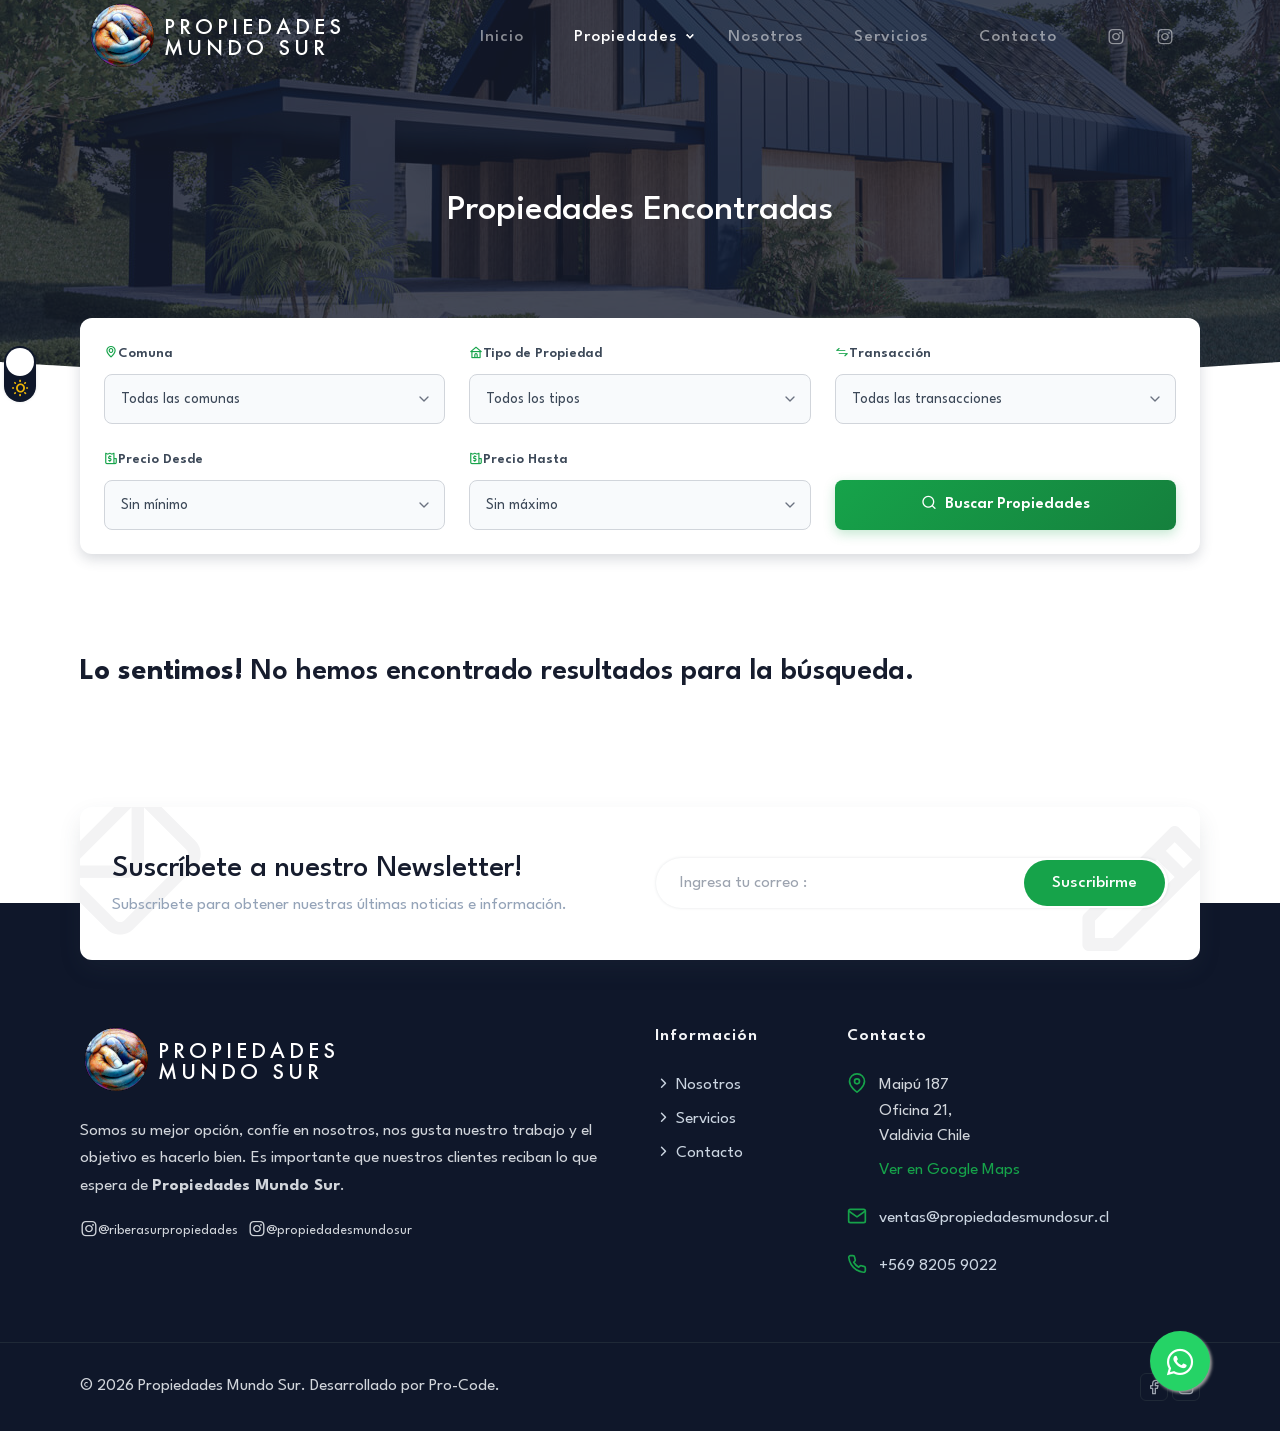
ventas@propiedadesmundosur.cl (994, 1218)
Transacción (883, 354)
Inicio (502, 37)
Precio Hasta (518, 460)
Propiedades (626, 37)
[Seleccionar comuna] (274, 399)
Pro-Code (462, 1386)
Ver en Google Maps (949, 1170)
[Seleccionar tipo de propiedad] (639, 399)
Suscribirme (1094, 883)
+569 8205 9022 (938, 1266)
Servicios (891, 37)
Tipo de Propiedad (535, 354)
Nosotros (766, 37)
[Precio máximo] (639, 505)
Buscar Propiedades (1005, 505)
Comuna (138, 354)
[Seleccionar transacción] (1005, 399)
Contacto (1018, 37)
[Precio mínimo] (274, 505)
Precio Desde (153, 460)
